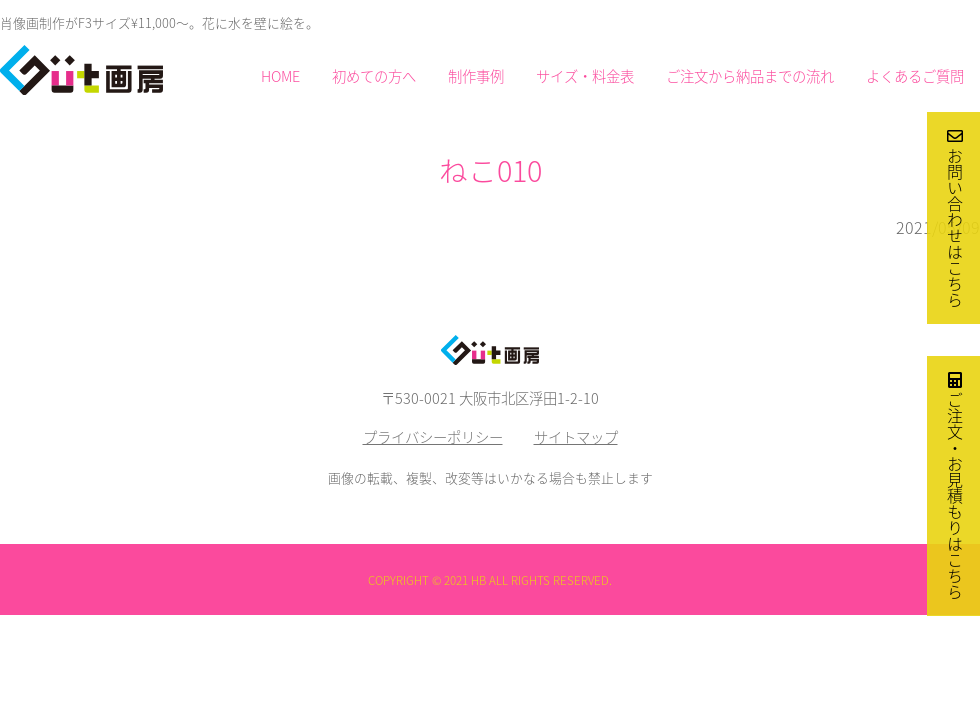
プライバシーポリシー (433, 437)
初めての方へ (374, 76)
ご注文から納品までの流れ (750, 76)
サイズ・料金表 (585, 76)
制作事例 (476, 76)
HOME (280, 76)
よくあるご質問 (915, 76)
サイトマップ (576, 437)
